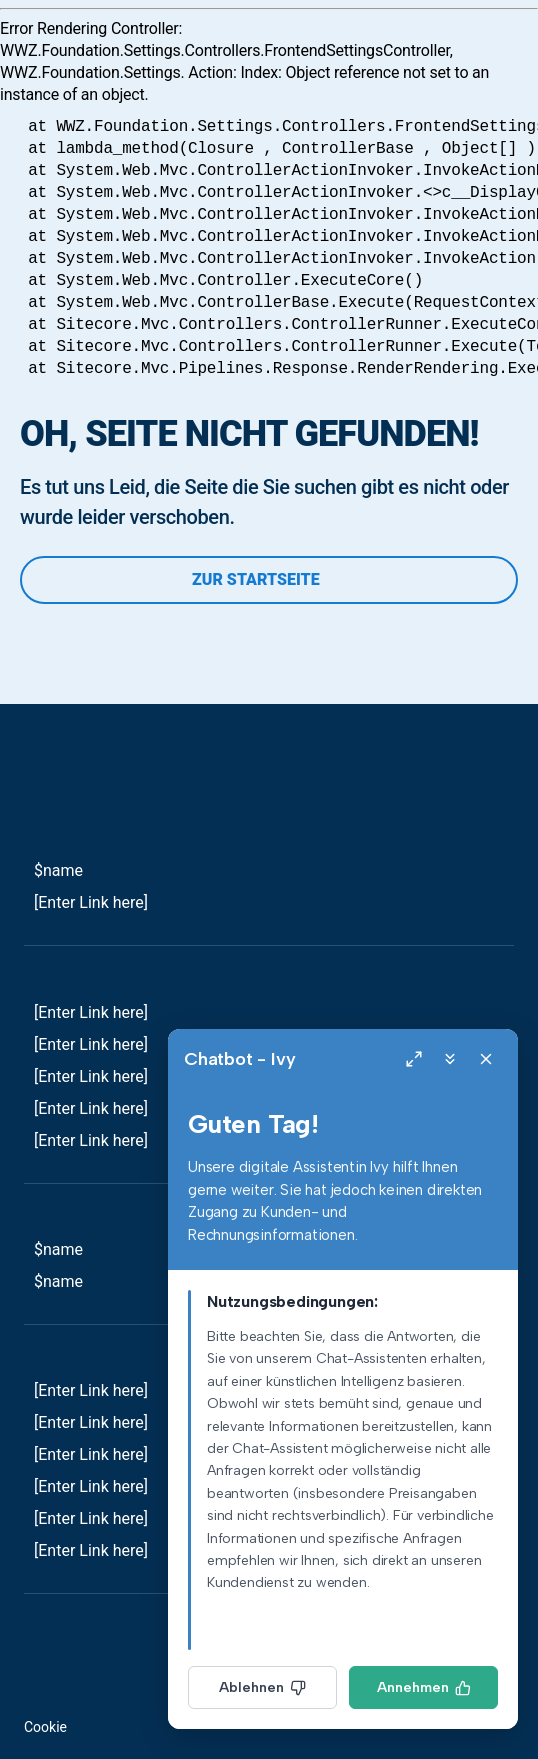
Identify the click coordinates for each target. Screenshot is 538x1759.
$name (58, 870)
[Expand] (414, 1059)
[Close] (486, 1059)
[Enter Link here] (91, 902)
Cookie (45, 1727)
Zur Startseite (269, 579)
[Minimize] (450, 1059)
